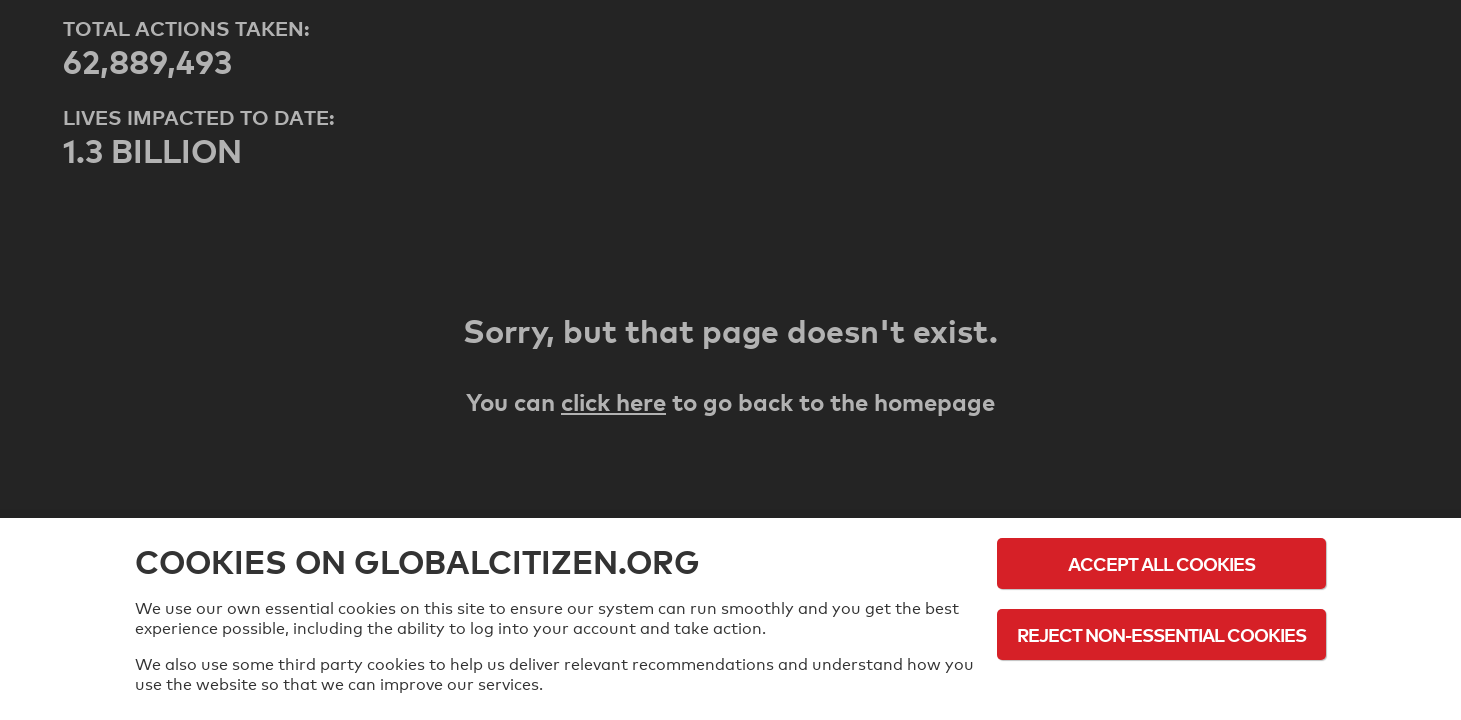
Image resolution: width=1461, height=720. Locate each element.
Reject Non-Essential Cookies (1161, 634)
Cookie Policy (1162, 689)
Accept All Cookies (1161, 563)
